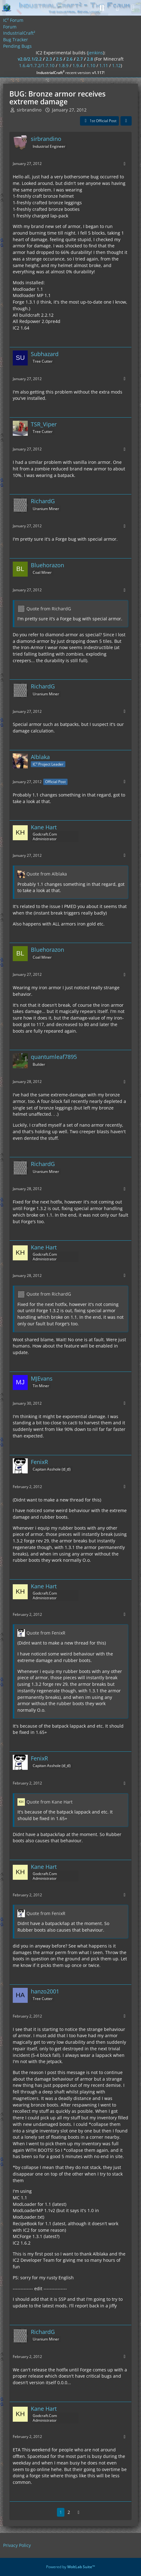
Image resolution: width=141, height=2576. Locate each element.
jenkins (95, 53)
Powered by (70, 2566)
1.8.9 (63, 65)
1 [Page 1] (60, 2512)
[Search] (102, 8)
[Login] (117, 8)
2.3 (49, 59)
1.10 (91, 65)
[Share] (126, 121)
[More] (124, 164)
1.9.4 (77, 65)
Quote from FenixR (45, 1633)
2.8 (90, 59)
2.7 (80, 59)
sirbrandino (29, 110)
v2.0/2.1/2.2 (30, 59)
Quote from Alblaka (46, 874)
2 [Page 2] (69, 2512)
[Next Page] (78, 2512)
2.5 (59, 59)
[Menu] (133, 8)
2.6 (69, 59)
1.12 (116, 65)
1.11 (103, 65)
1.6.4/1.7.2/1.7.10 (36, 65)
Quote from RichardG (48, 609)
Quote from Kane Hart (49, 1802)
